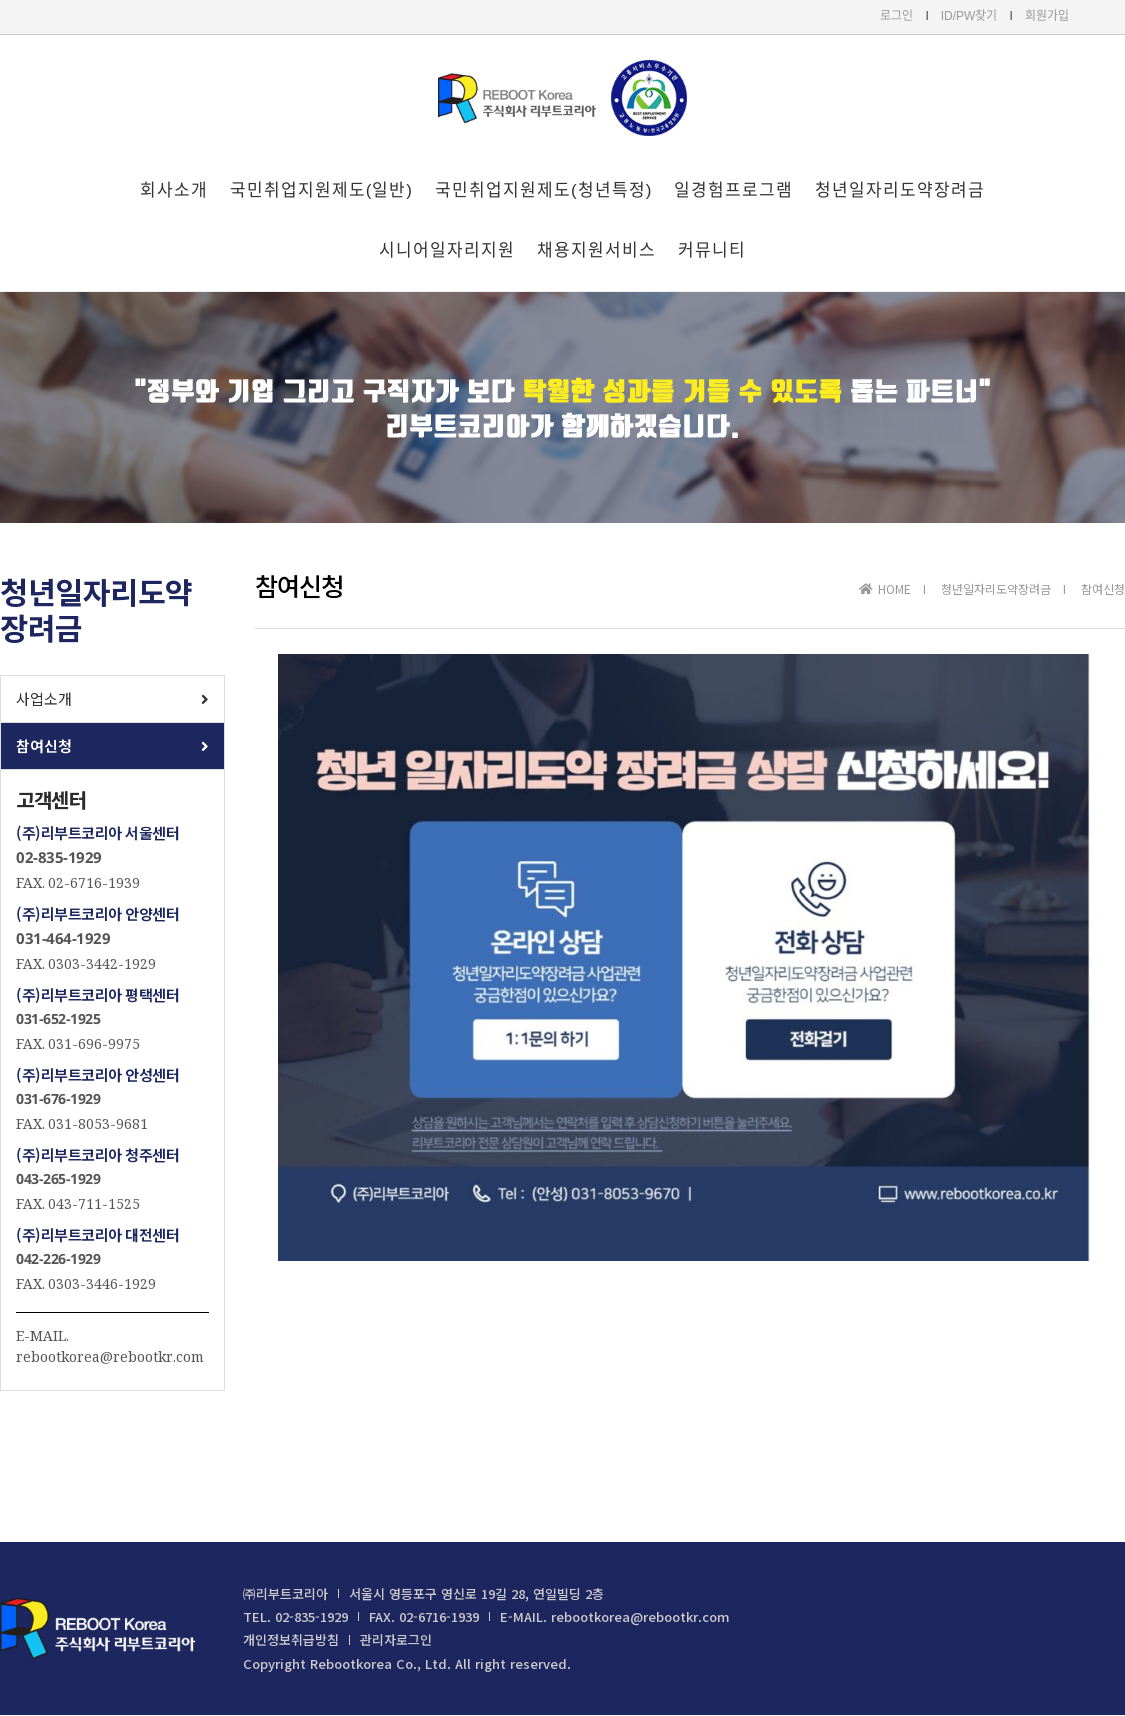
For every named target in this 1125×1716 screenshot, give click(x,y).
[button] (112, 699)
